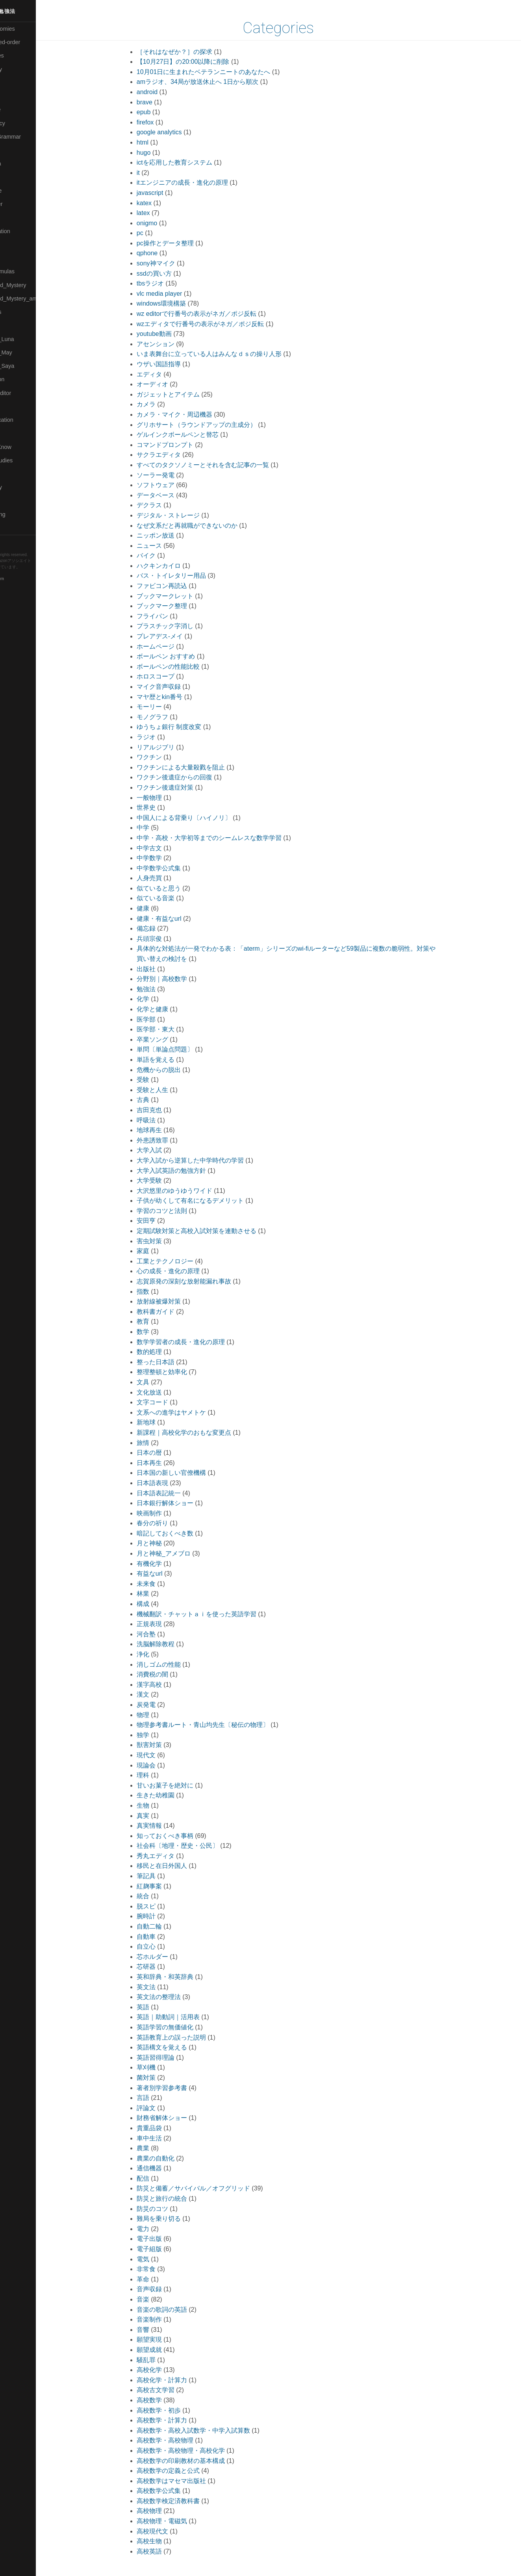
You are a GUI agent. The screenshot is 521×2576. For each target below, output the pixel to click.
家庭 (160, 1251)
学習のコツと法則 (179, 1210)
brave (161, 102)
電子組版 (166, 2249)
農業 (160, 2148)
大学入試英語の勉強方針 (188, 1170)
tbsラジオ (167, 283)
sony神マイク (173, 263)
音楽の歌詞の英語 (179, 2309)
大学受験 (166, 1180)
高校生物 (166, 2541)
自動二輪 (166, 1926)
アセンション (172, 344)
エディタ (166, 374)
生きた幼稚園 (172, 1795)
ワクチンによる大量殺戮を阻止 (198, 767)
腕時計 (163, 1916)
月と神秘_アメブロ (181, 1553)
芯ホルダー (169, 1956)
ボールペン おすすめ (183, 656)
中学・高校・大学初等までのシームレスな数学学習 (226, 838)
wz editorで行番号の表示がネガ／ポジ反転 (213, 313)
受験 (160, 1079)
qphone (164, 253)
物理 (160, 1715)
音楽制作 (166, 2319)
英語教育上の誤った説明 (188, 2037)
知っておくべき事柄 (182, 1835)
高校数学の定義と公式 (185, 2470)
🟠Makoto (16, 217)
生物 (160, 1805)
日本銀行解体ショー (182, 1503)
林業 (160, 1593)
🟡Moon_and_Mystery (32, 285)
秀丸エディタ (172, 1856)
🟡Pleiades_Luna (26, 339)
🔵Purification (21, 379)
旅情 (160, 1442)
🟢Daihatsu (18, 96)
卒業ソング (169, 1039)
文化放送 (166, 1392)
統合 (160, 1896)
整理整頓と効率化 (179, 1372)
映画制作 (166, 1513)
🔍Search (16, 406)
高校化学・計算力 (179, 2380)
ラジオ (163, 737)
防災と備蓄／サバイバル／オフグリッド (210, 2188)
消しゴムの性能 (176, 1664)
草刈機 (163, 2067)
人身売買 (166, 878)
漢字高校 (166, 1684)
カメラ (163, 404)
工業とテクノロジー (182, 1261)
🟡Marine (16, 244)
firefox (162, 122)
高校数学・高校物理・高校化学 (198, 2450)
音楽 (160, 2299)
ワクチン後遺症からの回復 (191, 777)
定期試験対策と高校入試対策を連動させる (213, 1231)
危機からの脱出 (176, 1069)
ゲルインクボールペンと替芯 (194, 434)
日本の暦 (166, 1452)
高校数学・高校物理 (182, 2440)
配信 (160, 2178)
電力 (160, 2228)
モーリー (166, 706)
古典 (160, 1099)
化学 (160, 999)
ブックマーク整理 (179, 606)
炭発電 (163, 1704)
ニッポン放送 (172, 535)
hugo (161, 152)
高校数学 (166, 2400)
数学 (160, 1331)
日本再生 (166, 1463)
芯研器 (163, 1966)
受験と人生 (169, 1090)
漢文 (160, 1694)
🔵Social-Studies (25, 460)
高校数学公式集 (176, 2490)
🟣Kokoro (16, 177)
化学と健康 (169, 1009)
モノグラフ (169, 717)
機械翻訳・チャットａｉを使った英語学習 (213, 1614)
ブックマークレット (182, 596)
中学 (160, 827)
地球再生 (166, 1130)
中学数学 (166, 858)
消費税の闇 (169, 1674)
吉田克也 (166, 1110)
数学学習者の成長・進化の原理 (198, 1342)
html (159, 142)
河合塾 (163, 1634)
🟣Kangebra (19, 163)
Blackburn (29, 579)
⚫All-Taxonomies (26, 29)
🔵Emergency (21, 123)
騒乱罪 (163, 2360)
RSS (13, 541)
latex (160, 213)
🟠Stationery (20, 487)
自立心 (163, 1946)
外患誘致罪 (169, 1140)
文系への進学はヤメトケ (188, 1412)
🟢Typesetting (22, 514)
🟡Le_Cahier (20, 204)
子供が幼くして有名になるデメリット (207, 1200)
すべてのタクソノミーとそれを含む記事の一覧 (220, 465)
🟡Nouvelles (19, 312)
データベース (172, 495)
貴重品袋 (166, 2128)
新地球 (163, 1422)
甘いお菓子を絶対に (182, 1785)
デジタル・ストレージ (185, 515)
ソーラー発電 (172, 475)
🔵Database (19, 109)
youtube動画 (171, 333)
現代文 (163, 1755)
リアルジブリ (172, 747)
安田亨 (163, 1220)
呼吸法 (163, 1120)
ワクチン (166, 757)
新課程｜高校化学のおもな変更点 (201, 1432)
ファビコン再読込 (179, 585)
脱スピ (163, 1906)
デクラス (166, 505)
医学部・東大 (172, 1029)
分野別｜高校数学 (179, 979)
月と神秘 (166, 1543)
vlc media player (176, 293)
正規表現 (166, 1624)
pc (157, 233)
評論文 (163, 2108)
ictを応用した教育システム (191, 162)
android (164, 92)
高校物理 (166, 2510)
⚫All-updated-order (29, 42)
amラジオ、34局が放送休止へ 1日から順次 (214, 81)
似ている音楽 (172, 898)
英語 (160, 2007)
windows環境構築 (178, 303)
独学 (160, 1735)
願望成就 (166, 2349)
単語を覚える (172, 1059)
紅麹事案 (166, 1886)
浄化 (160, 1654)
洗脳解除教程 (172, 1644)
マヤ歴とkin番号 (176, 697)
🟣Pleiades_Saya (26, 366)
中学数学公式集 (176, 868)
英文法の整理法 (176, 1997)
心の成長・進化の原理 (185, 1271)
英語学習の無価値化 (182, 2027)
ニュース (166, 545)
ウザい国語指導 (176, 364)
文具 (160, 1382)
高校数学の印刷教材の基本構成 (198, 2460)
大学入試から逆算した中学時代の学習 (207, 1160)
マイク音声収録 (176, 686)
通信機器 (166, 2168)
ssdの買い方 (171, 273)
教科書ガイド (172, 1311)
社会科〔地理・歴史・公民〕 (194, 1845)
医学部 (163, 1019)
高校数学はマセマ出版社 (188, 2481)
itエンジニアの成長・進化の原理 (199, 182)
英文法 (163, 1987)
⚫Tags (13, 501)
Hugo (28, 573)
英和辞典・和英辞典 (182, 1976)
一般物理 (166, 797)
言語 (160, 2097)
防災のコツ (169, 2208)
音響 (160, 2329)
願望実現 (166, 2339)
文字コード (169, 1402)
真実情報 (166, 1825)
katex (161, 203)
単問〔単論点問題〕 (182, 1049)
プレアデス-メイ (177, 636)
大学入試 (166, 1150)
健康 (160, 908)
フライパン (169, 616)
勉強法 (163, 989)
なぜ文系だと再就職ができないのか (204, 525)
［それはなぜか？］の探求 (191, 51)
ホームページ (172, 646)
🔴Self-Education (26, 420)
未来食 (163, 1583)
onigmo (164, 223)
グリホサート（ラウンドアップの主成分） (213, 424)
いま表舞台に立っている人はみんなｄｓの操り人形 (226, 354)
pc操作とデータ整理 (182, 243)
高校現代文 (169, 2531)
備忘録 (163, 928)
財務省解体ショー (179, 2117)
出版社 (163, 969)
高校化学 (166, 2369)
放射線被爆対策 (176, 1301)
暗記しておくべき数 (182, 1533)
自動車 (163, 1936)
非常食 (163, 2269)
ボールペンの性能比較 (185, 666)
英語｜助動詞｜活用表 (185, 2017)
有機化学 (166, 1563)
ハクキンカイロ (176, 565)
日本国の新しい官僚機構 (188, 1472)
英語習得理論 (172, 2057)
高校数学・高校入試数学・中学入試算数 (210, 2430)
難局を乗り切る (176, 2218)
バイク (163, 555)
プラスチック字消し (182, 626)
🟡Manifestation (24, 231)
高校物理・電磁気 (179, 2521)
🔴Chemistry (20, 69)
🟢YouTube (18, 528)
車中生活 (166, 2138)
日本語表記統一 (176, 1493)
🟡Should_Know (25, 447)
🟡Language (20, 190)
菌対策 (163, 2077)
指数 (160, 1291)
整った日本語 (172, 1362)
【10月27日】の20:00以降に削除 (200, 61)
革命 (160, 2279)
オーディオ (169, 384)
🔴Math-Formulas (26, 271)
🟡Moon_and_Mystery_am (37, 298)
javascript (167, 192)
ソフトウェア (172, 485)
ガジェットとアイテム (185, 394)
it (155, 172)
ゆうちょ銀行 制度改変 (186, 726)
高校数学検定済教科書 (185, 2501)
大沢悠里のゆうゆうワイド (191, 1190)
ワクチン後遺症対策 (182, 787)
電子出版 (166, 2238)
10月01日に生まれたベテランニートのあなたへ (220, 72)
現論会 (163, 1765)
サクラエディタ (176, 454)
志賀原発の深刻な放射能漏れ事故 (201, 1281)
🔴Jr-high (16, 150)
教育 (160, 1321)
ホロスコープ (172, 676)
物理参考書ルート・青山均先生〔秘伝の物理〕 (220, 1724)
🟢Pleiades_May (25, 352)
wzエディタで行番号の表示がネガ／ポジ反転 (217, 324)
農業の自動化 (172, 2158)
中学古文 (166, 848)
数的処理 (166, 1351)
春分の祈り (169, 1523)
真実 (160, 1815)
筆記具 (163, 1876)
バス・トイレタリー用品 (188, 575)
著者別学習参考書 (179, 2088)
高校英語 (166, 2551)
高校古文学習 (172, 2390)
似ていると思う (176, 888)
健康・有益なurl (176, 918)
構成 (160, 1603)
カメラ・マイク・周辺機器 (191, 414)
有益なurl (167, 1573)
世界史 (163, 807)
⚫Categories (21, 55)
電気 (160, 2259)
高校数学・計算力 (179, 2420)
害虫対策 (166, 1241)
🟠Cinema (17, 83)
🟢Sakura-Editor (24, 393)
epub (161, 112)
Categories (295, 28)
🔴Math (13, 258)
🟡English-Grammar (29, 137)
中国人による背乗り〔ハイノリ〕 (201, 817)
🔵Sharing (17, 433)
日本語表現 (169, 1483)
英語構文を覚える (179, 2047)
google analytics (176, 132)
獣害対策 (166, 1744)
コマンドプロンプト (182, 444)
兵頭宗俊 (166, 938)
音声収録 (166, 2289)
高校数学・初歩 (176, 2410)
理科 (160, 1775)
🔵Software (18, 474)
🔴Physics (17, 325)
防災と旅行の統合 (179, 2198)
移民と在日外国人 (179, 1865)
